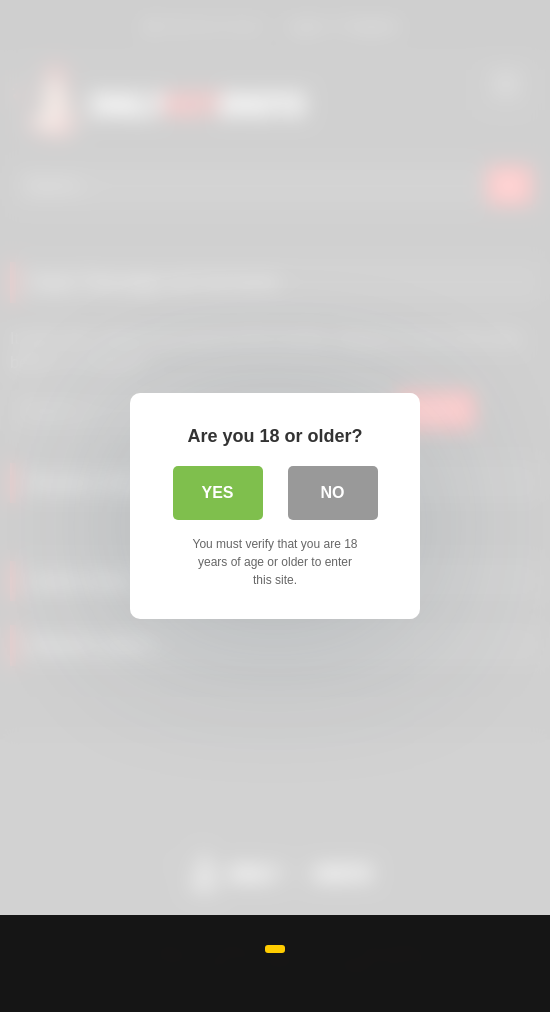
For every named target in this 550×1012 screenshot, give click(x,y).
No (333, 492)
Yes (217, 492)
